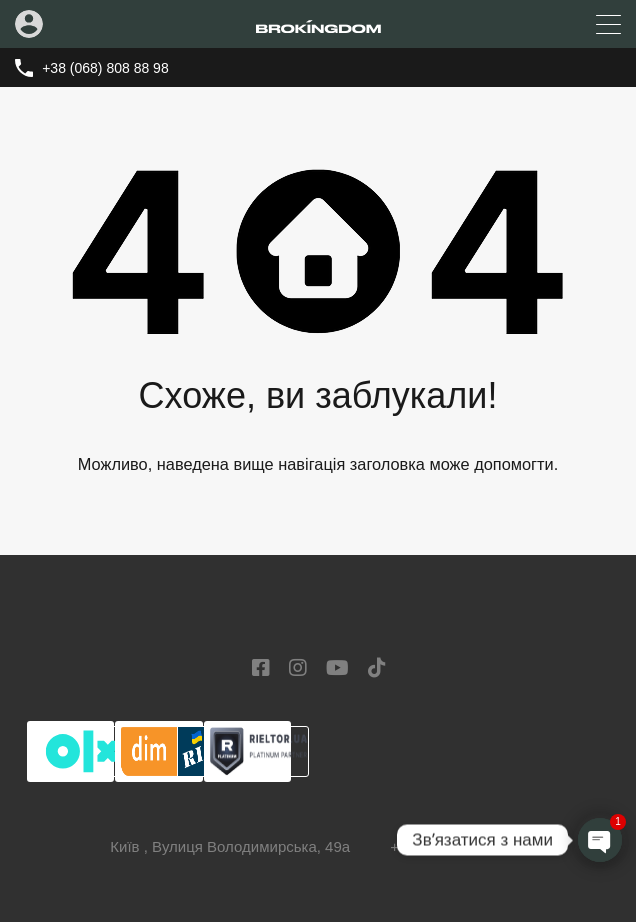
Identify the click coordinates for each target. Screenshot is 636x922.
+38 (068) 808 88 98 (105, 68)
